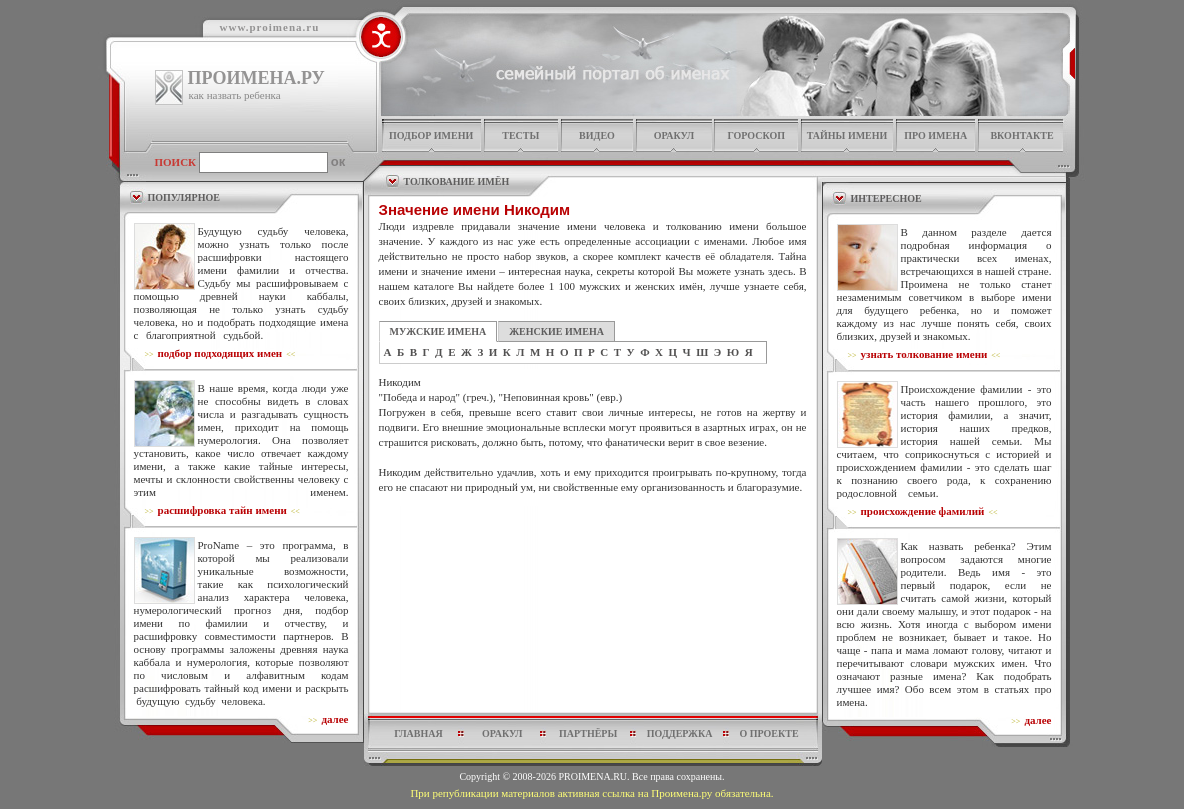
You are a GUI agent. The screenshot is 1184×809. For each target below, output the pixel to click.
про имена (935, 135)
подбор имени (431, 135)
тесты (520, 135)
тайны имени (847, 135)
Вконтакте (1021, 135)
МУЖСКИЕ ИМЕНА (438, 331)
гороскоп (756, 135)
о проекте (768, 733)
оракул (674, 135)
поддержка (680, 733)
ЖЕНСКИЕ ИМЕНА (556, 331)
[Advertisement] (593, 543)
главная (418, 733)
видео (597, 135)
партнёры (588, 733)
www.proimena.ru (270, 27)
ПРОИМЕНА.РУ (256, 78)
